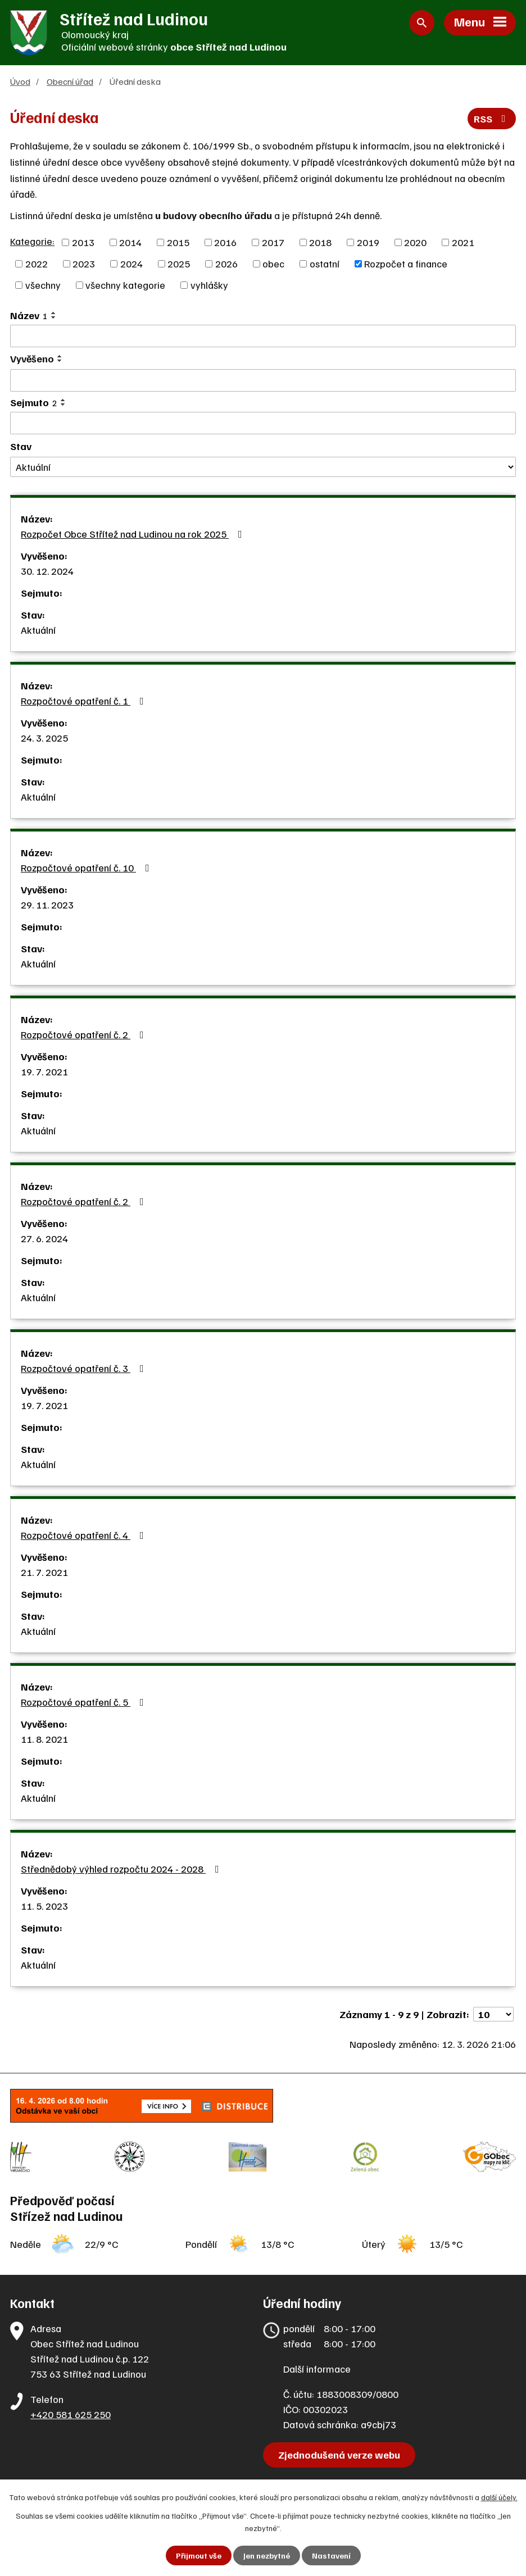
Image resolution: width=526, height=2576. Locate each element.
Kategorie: (32, 241)
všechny (43, 285)
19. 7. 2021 (44, 1071)
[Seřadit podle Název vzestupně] (54, 313)
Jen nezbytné (266, 2555)
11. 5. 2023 (44, 1906)
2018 (320, 242)
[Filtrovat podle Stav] (263, 467)
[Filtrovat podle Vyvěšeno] (263, 380)
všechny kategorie (125, 285)
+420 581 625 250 (70, 2414)
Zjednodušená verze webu (339, 2454)
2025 (178, 263)
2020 (415, 242)
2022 (36, 263)
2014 (130, 242)
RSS (492, 118)
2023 (83, 263)
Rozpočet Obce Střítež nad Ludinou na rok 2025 (134, 534)
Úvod (20, 81)
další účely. (499, 2497)
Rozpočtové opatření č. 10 (87, 867)
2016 (225, 242)
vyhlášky (209, 285)
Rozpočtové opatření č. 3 (84, 1368)
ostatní (324, 263)
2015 (178, 242)
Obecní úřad (70, 81)
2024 (131, 263)
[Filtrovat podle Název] (263, 336)
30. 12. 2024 (47, 571)
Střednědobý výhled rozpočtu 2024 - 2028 (122, 1868)
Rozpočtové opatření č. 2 (84, 1034)
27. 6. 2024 (44, 1238)
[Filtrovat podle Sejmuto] (263, 423)
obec (273, 263)
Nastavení (331, 2555)
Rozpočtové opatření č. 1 (84, 700)
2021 (463, 242)
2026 (226, 263)
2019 (368, 242)
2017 (273, 242)
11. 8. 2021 (44, 1739)
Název (29, 315)
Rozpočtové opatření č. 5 (84, 1702)
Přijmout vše (198, 2555)
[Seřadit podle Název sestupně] (54, 317)
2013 (83, 242)
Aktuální (38, 630)
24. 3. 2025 (44, 738)
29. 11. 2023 (47, 904)
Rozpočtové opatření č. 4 (84, 1535)
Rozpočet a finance (405, 263)
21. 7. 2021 (44, 1572)
